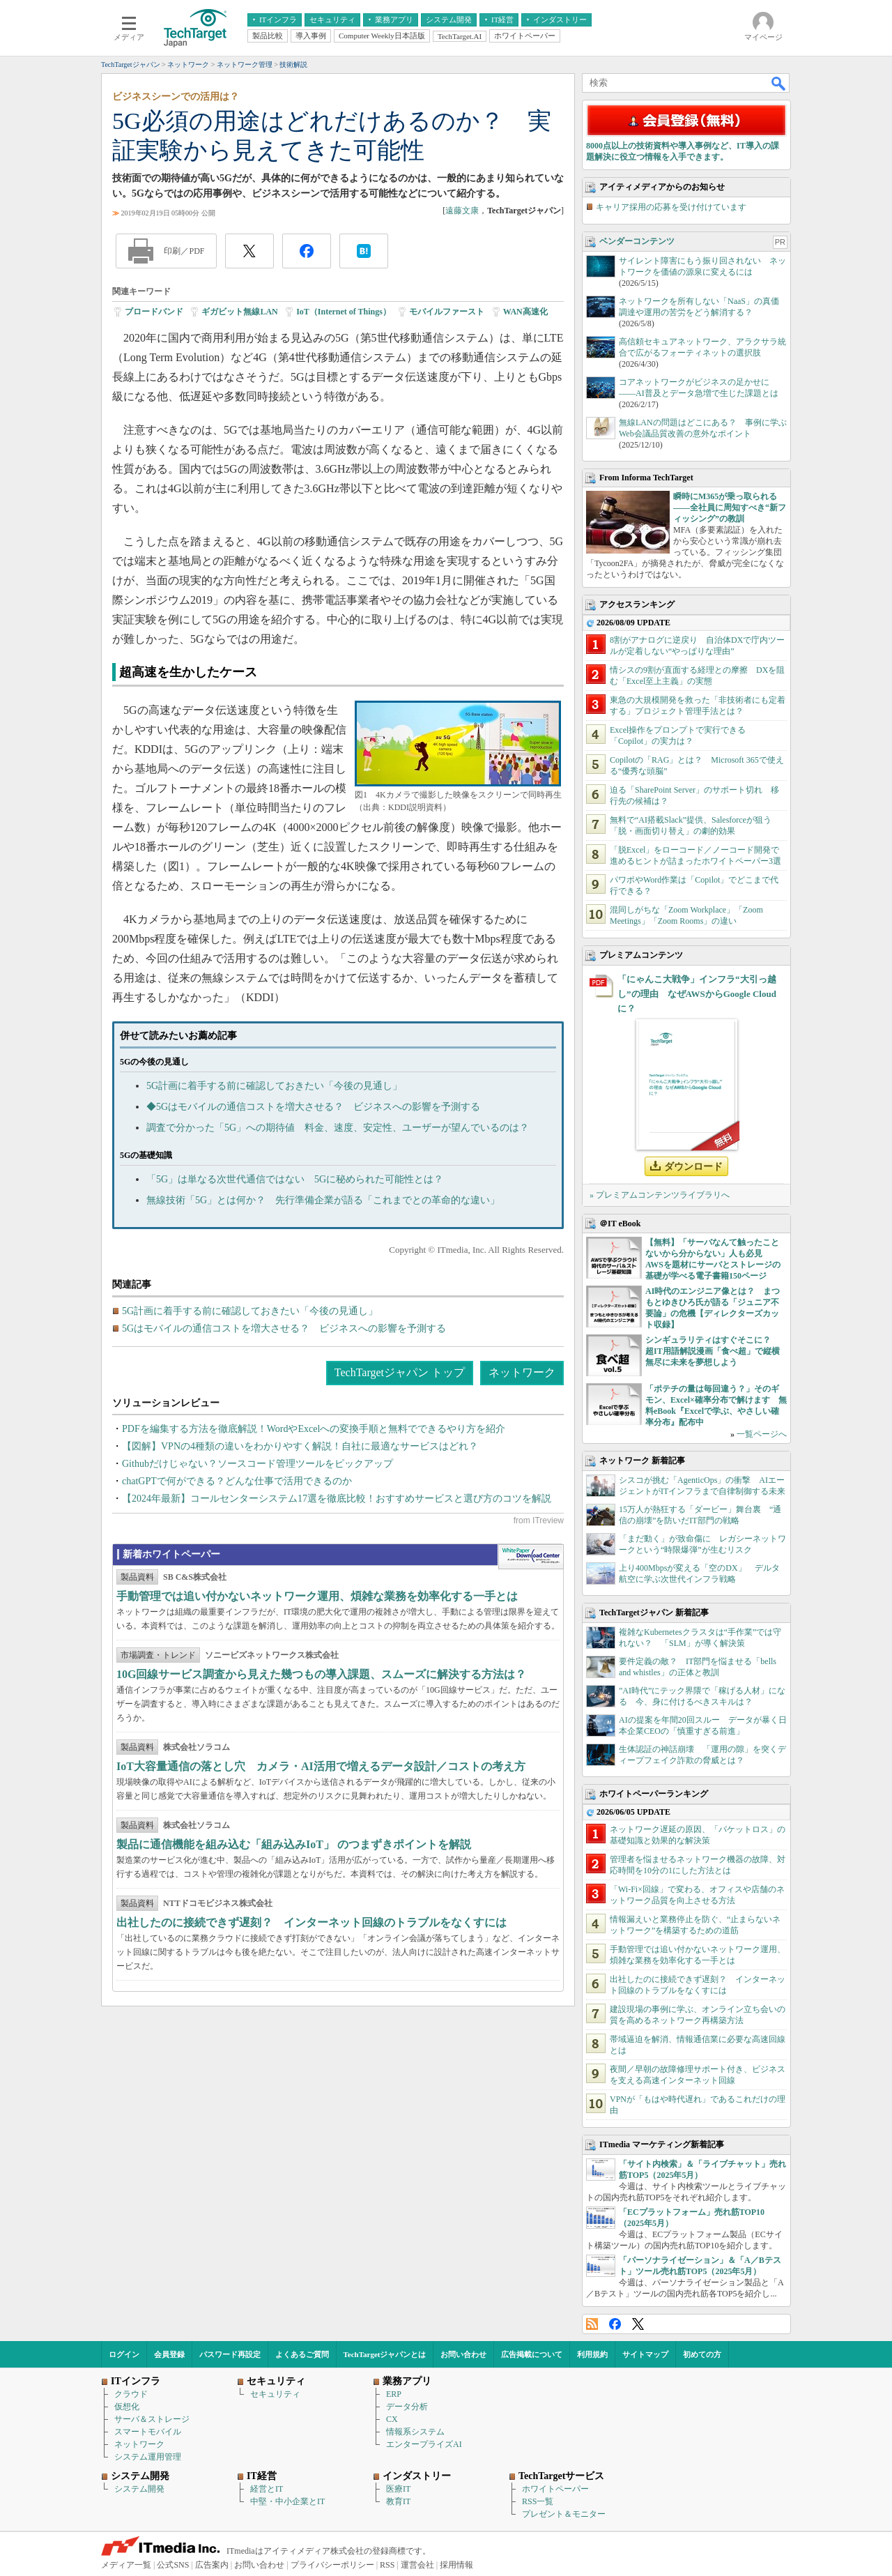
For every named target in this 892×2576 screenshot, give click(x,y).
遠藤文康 (462, 210)
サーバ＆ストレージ (152, 2419)
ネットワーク (522, 1372)
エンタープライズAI (424, 2444)
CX (392, 2419)
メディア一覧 (126, 2565)
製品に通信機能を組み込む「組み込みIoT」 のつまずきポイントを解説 (293, 1844)
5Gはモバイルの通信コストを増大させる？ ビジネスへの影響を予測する (284, 1328)
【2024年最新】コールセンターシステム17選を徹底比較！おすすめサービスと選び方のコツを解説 (336, 1498)
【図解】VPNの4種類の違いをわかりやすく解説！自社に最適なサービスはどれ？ (300, 1446)
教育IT (398, 2501)
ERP (393, 2394)
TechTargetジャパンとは (385, 2354)
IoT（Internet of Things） (343, 312)
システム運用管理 (147, 2457)
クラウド (131, 2394)
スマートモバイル (147, 2432)
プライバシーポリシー (332, 2565)
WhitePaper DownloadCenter (531, 1556)
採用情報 (456, 2565)
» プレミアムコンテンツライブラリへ (660, 1195)
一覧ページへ (762, 1434)
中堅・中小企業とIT (287, 2501)
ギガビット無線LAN (239, 312)
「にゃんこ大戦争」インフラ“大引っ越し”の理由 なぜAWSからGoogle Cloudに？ (696, 994)
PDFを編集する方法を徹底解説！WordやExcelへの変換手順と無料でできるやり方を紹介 (313, 1429)
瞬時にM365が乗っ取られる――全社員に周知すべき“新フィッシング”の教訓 (729, 507)
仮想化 (126, 2406)
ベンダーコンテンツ (637, 241)
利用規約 (592, 2354)
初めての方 (702, 2354)
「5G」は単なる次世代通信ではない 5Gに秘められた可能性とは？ (294, 1179)
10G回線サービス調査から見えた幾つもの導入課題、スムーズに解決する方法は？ (321, 1674)
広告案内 (212, 2565)
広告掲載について (531, 2354)
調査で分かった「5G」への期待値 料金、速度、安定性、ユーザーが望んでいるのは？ (337, 1127)
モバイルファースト (446, 312)
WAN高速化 (525, 312)
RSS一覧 (537, 2501)
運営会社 (417, 2565)
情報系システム (415, 2432)
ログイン (124, 2354)
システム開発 (139, 2489)
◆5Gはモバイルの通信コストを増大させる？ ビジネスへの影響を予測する (313, 1107)
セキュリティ (275, 2394)
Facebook (615, 2324)
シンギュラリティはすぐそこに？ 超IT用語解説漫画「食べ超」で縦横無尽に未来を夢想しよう (712, 1351)
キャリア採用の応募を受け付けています (671, 207)
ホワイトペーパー (555, 2489)
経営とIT (266, 2489)
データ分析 (407, 2406)
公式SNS (173, 2565)
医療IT (398, 2489)
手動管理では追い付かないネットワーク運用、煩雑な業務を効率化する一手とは (317, 1596)
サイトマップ (645, 2354)
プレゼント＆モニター (564, 2514)
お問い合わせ (463, 2354)
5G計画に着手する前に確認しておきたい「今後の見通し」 (274, 1086)
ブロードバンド (154, 312)
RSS (592, 2324)
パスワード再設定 (230, 2354)
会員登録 (169, 2354)
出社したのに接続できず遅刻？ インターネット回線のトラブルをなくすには (311, 1922)
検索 (779, 83)
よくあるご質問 (302, 2354)
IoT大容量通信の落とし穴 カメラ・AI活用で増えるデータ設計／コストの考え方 (320, 1766)
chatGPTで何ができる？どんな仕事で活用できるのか (237, 1481)
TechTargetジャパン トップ (399, 1372)
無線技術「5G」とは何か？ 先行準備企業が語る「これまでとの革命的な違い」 (323, 1200)
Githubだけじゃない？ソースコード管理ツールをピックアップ (257, 1463)
